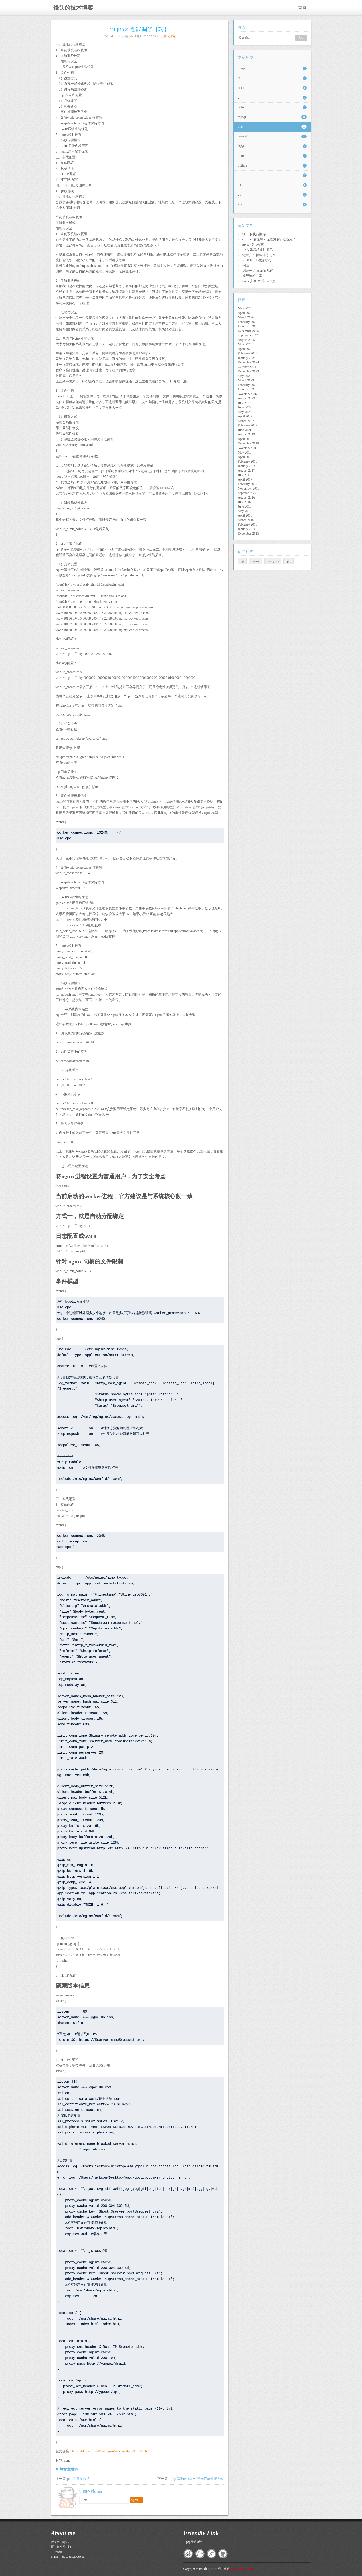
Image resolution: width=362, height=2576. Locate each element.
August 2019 (246, 434)
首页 (302, 7)
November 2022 (248, 394)
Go (301, 37)
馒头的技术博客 (73, 8)
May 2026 (244, 308)
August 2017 (246, 470)
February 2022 (247, 425)
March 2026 (246, 317)
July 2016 (244, 502)
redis (272, 107)
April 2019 (245, 439)
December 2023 (248, 371)
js (272, 78)
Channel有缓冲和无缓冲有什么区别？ (269, 239)
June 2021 (244, 430)
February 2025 (247, 353)
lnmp (272, 68)
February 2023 (247, 385)
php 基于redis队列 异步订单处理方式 (197, 2479)
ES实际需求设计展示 (257, 250)
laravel (272, 136)
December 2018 (248, 443)
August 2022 (246, 398)
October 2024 (247, 367)
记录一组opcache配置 (257, 270)
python (272, 166)
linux (272, 156)
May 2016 (244, 511)
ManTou (115, 36)
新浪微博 (188, 2553)
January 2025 (247, 358)
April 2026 (245, 313)
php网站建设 (194, 2542)
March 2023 (246, 380)
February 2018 (247, 461)
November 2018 (248, 448)
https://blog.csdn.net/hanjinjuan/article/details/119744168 (110, 2451)
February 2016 (247, 524)
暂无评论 (170, 36)
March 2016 (246, 520)
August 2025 (246, 340)
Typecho (212, 2569)
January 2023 (247, 389)
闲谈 (272, 146)
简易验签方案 (252, 276)
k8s (272, 204)
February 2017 (247, 484)
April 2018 (245, 457)
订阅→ (136, 2500)
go (272, 195)
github (223, 2553)
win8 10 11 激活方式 (256, 260)
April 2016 (245, 515)
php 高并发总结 (78, 2479)
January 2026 (247, 326)
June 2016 (244, 506)
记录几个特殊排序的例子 (260, 255)
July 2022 (244, 403)
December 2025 (248, 331)
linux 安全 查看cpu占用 (259, 281)
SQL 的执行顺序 (254, 234)
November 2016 (248, 488)
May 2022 (244, 412)
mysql (272, 117)
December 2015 (248, 533)
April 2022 (245, 416)
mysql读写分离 (253, 244)
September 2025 (248, 335)
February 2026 (247, 322)
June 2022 (244, 407)
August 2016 (246, 497)
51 (272, 185)
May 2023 (244, 376)
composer (273, 561)
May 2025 (244, 344)
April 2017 (245, 479)
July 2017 (244, 475)
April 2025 (245, 349)
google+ (211, 2553)
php (131, 36)
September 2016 (248, 493)
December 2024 (248, 362)
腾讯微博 (200, 2553)
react (272, 88)
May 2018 (244, 452)
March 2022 (246, 421)
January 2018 (247, 466)
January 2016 (247, 529)
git (272, 98)
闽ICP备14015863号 (241, 2569)
